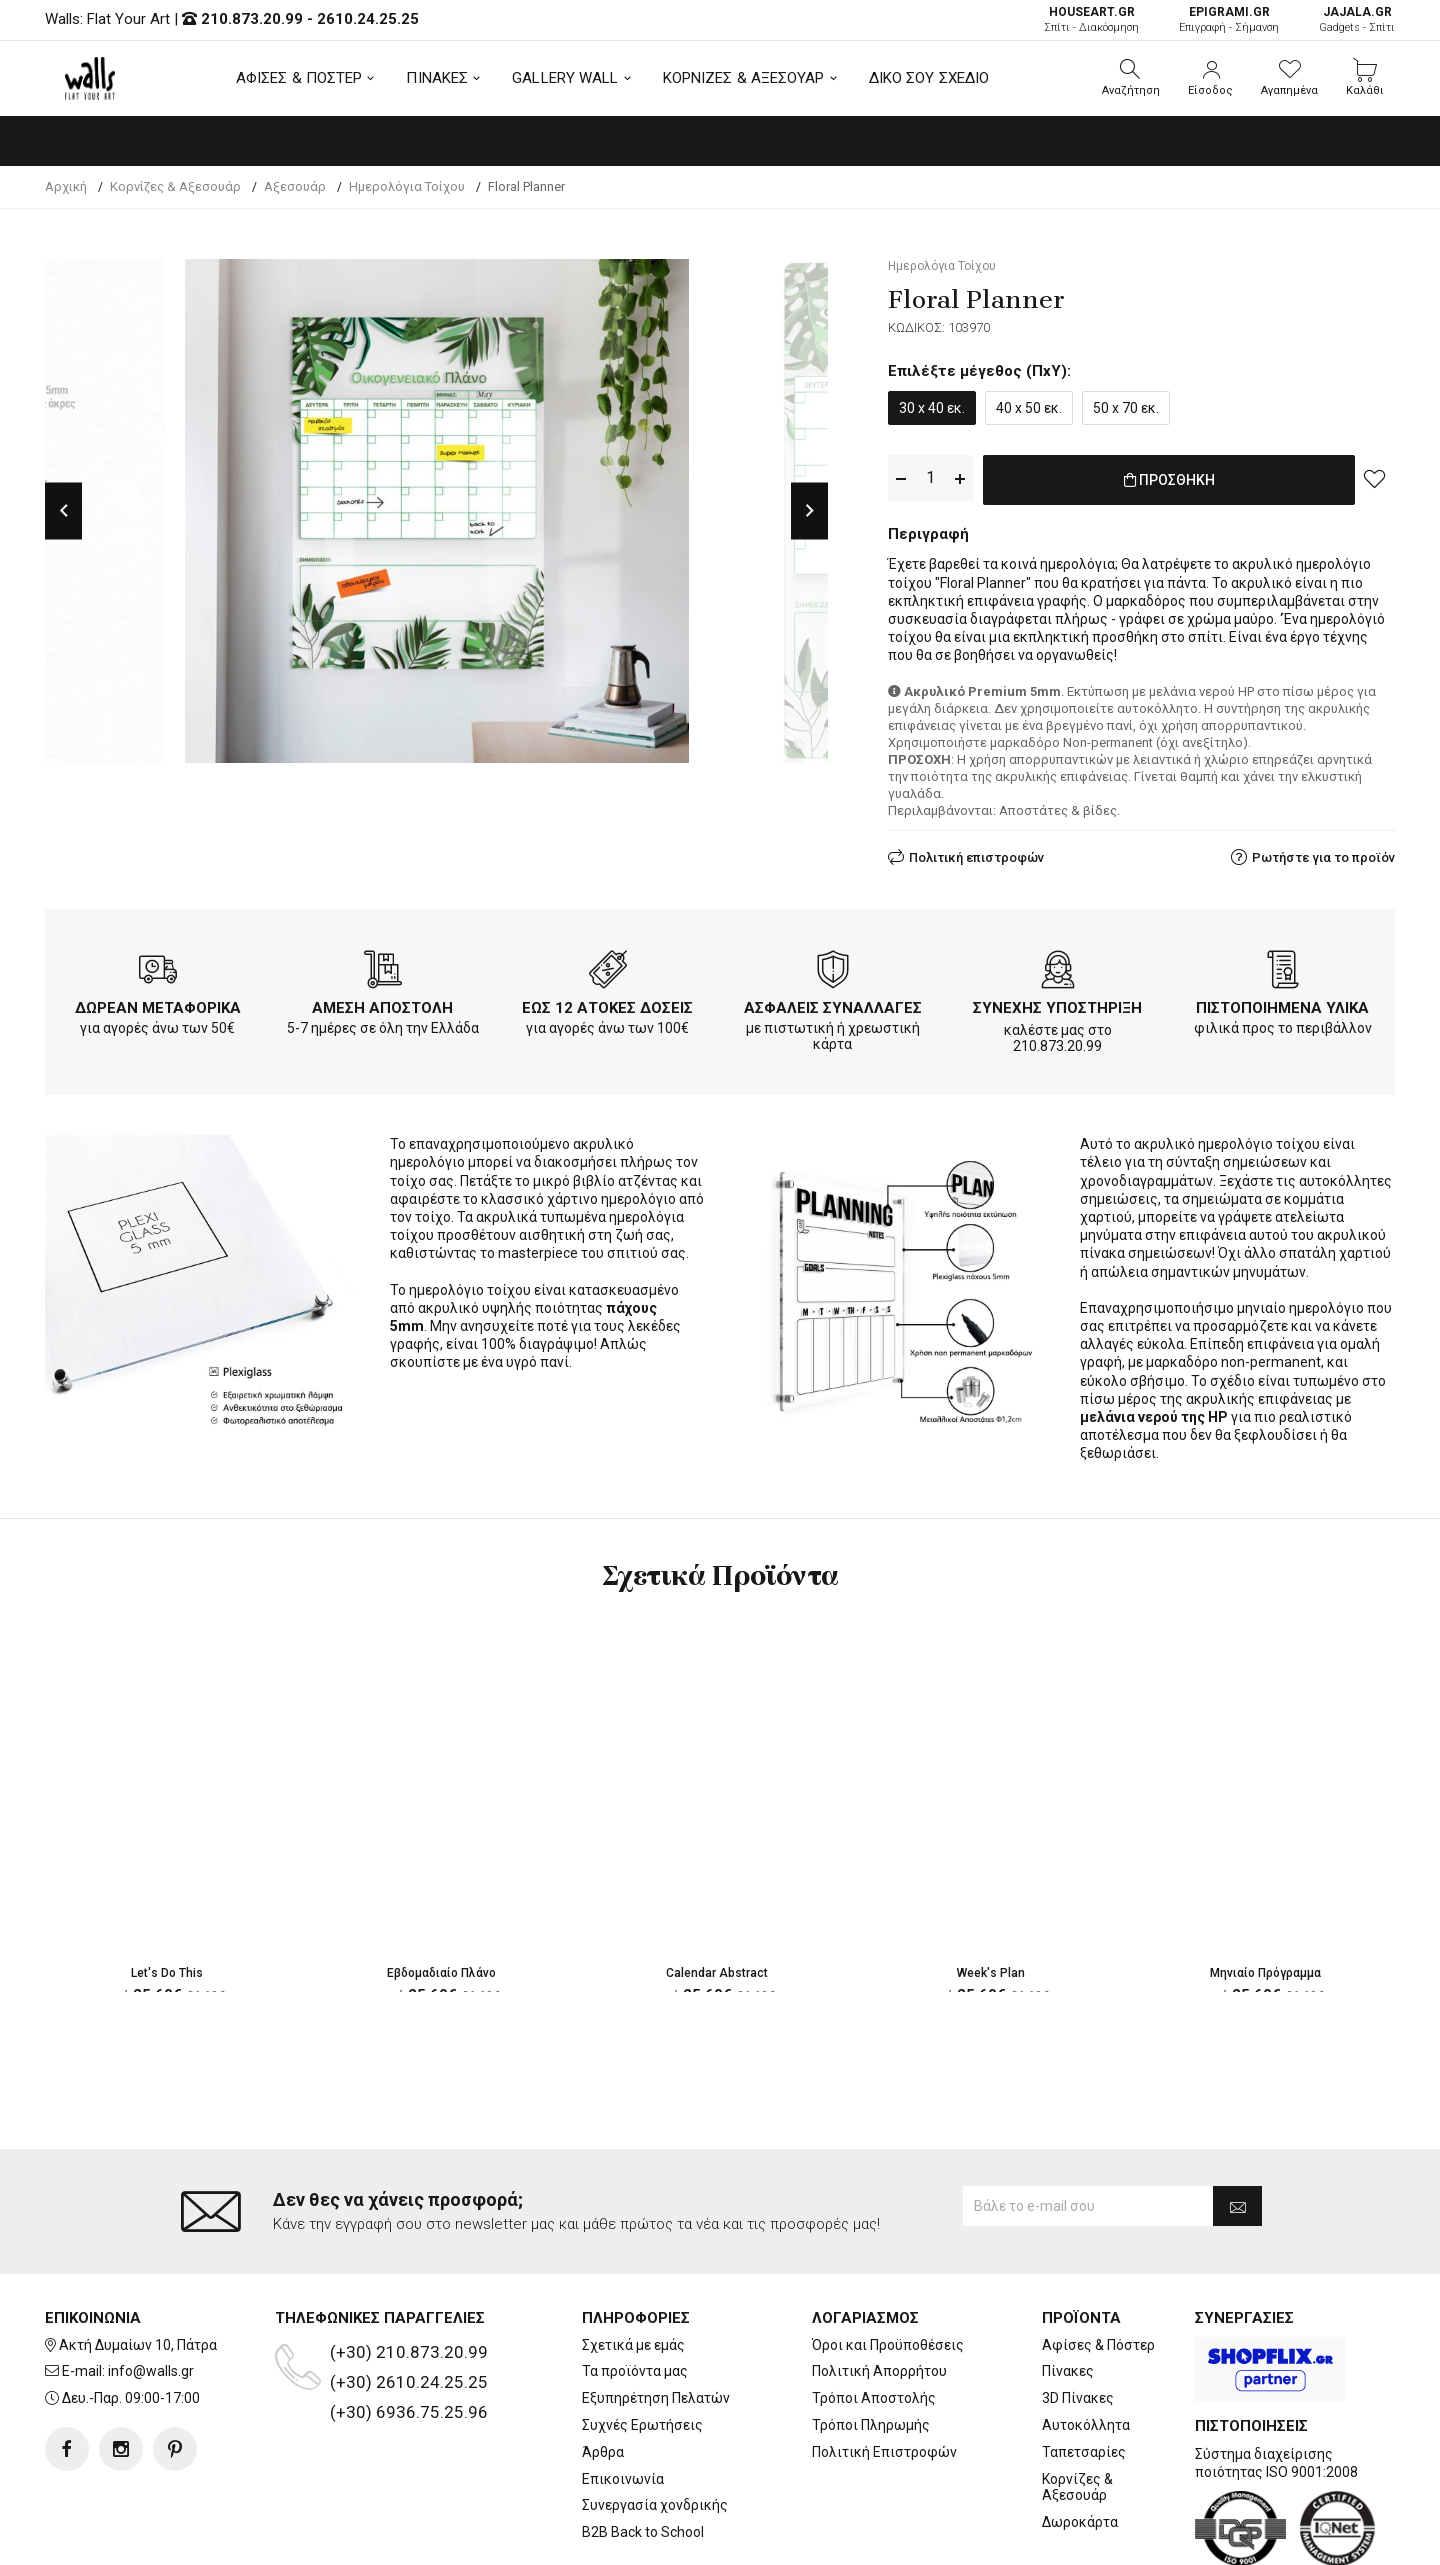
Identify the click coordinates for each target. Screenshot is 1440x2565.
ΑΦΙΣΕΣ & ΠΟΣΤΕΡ (299, 78)
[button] (1131, 78)
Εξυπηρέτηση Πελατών (656, 2318)
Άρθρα (603, 2371)
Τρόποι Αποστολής (874, 2318)
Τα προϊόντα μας (635, 2291)
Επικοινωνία (623, 2398)
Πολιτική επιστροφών (976, 853)
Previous (63, 510)
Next (809, 510)
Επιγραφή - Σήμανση (1229, 19)
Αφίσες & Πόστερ (1098, 2264)
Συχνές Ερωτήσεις (642, 2345)
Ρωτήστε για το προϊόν (1323, 853)
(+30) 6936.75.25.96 (409, 2331)
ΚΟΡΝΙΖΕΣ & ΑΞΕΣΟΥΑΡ (744, 78)
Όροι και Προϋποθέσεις (888, 2264)
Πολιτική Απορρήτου (879, 2291)
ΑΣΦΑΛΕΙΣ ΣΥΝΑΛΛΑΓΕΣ (833, 1004)
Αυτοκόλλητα (1086, 2345)
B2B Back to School (643, 2452)
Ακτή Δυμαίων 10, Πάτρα (138, 2264)
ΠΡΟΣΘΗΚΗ (1169, 479)
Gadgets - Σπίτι (1357, 19)
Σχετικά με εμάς (633, 2264)
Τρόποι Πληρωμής (871, 2345)
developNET (886, 2538)
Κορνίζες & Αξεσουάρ (1077, 2406)
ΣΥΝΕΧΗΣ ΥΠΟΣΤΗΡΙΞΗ (1057, 1004)
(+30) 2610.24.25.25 (409, 2301)
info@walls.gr (151, 2291)
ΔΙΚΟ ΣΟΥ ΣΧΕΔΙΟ (929, 78)
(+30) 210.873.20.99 (409, 2271)
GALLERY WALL (565, 78)
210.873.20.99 (252, 19)
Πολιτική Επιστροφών (884, 2371)
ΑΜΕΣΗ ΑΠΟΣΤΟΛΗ (382, 1004)
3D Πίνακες (1078, 2318)
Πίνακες (1068, 2291)
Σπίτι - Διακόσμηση (1091, 19)
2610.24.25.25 (368, 19)
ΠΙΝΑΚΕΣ (437, 78)
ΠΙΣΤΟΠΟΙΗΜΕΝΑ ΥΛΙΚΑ (1282, 1004)
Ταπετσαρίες (1084, 2371)
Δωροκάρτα (1080, 2442)
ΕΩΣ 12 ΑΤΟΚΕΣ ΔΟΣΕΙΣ (607, 1004)
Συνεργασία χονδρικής (655, 2425)
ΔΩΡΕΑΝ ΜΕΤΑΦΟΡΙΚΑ (158, 1004)
